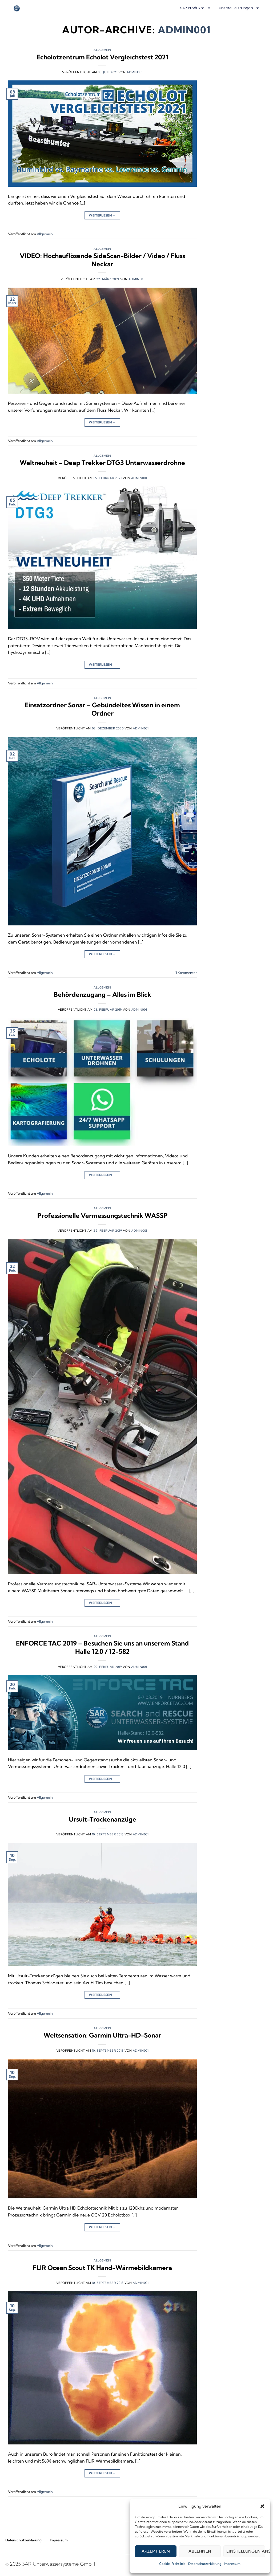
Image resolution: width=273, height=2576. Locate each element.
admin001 (184, 30)
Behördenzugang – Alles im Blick (102, 994)
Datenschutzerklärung (204, 2564)
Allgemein (102, 49)
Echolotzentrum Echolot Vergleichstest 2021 (102, 57)
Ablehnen (199, 2551)
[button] (262, 2506)
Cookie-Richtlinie (172, 2564)
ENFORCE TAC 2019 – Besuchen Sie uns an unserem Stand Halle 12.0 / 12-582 (102, 1647)
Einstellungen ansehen (245, 2551)
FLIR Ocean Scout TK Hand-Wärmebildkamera (102, 2268)
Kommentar (186, 972)
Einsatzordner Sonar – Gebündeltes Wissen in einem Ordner (102, 709)
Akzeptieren (156, 2551)
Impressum (232, 2564)
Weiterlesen (102, 215)
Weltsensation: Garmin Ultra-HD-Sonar (102, 2035)
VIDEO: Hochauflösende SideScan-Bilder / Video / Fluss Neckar (102, 260)
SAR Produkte (195, 8)
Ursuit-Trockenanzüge (102, 1819)
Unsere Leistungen (239, 8)
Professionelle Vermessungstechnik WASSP (102, 1215)
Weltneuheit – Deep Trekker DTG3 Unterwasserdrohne (102, 463)
